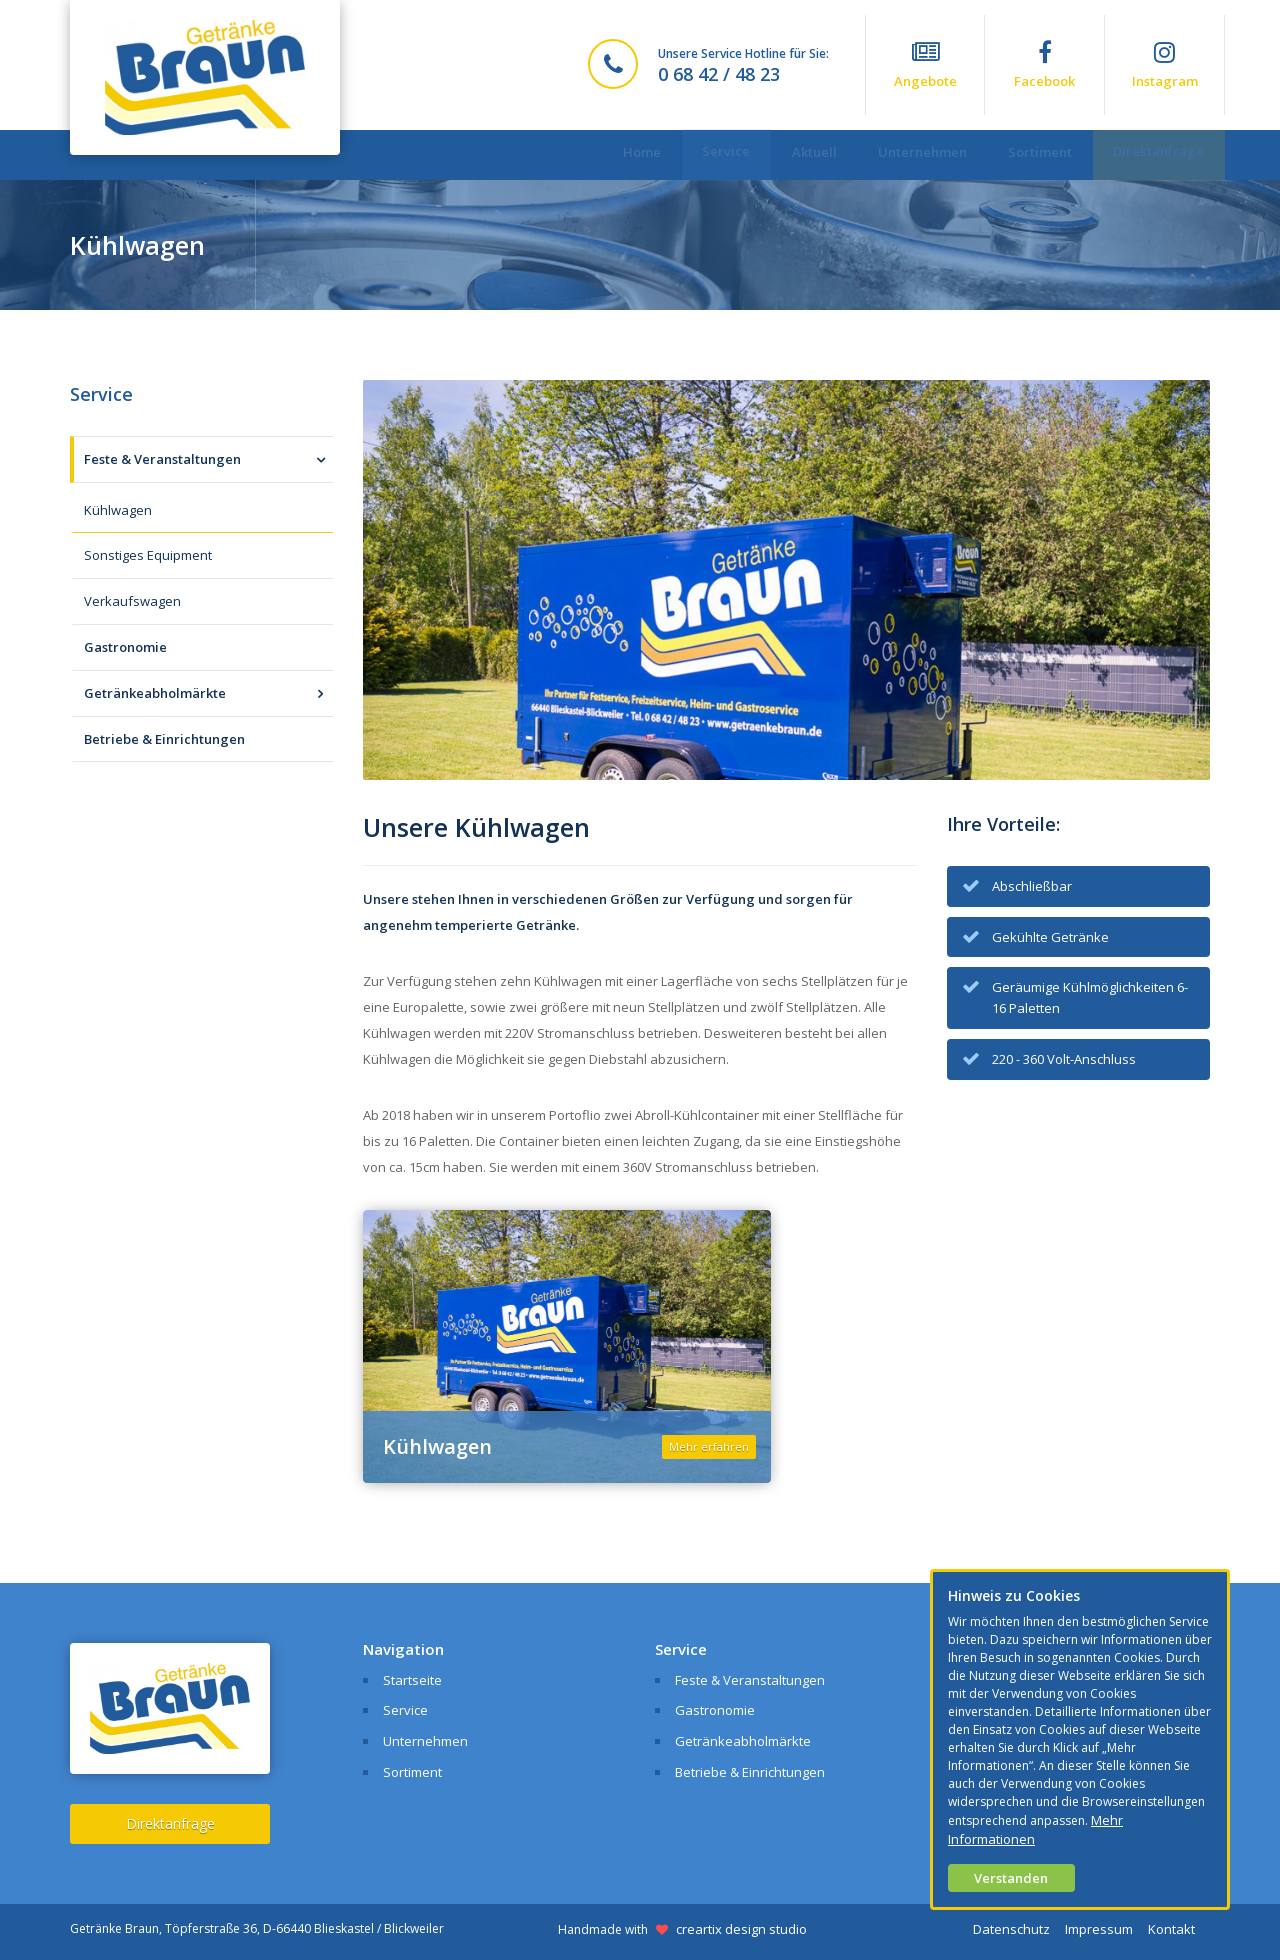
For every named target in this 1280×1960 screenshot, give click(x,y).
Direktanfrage (1154, 154)
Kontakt (1171, 1929)
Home (594, 155)
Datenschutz (1011, 1929)
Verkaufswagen (132, 601)
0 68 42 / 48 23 (719, 74)
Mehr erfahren (709, 1446)
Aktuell (783, 155)
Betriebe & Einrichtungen (164, 739)
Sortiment (1027, 155)
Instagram (1164, 65)
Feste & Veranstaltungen (162, 459)
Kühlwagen (118, 510)
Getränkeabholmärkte (155, 693)
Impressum (1099, 1929)
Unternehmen (900, 155)
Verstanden (1011, 1878)
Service (687, 154)
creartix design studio (741, 1929)
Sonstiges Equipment (148, 555)
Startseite (412, 1680)
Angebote (925, 65)
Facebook (1044, 65)
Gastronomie (125, 647)
